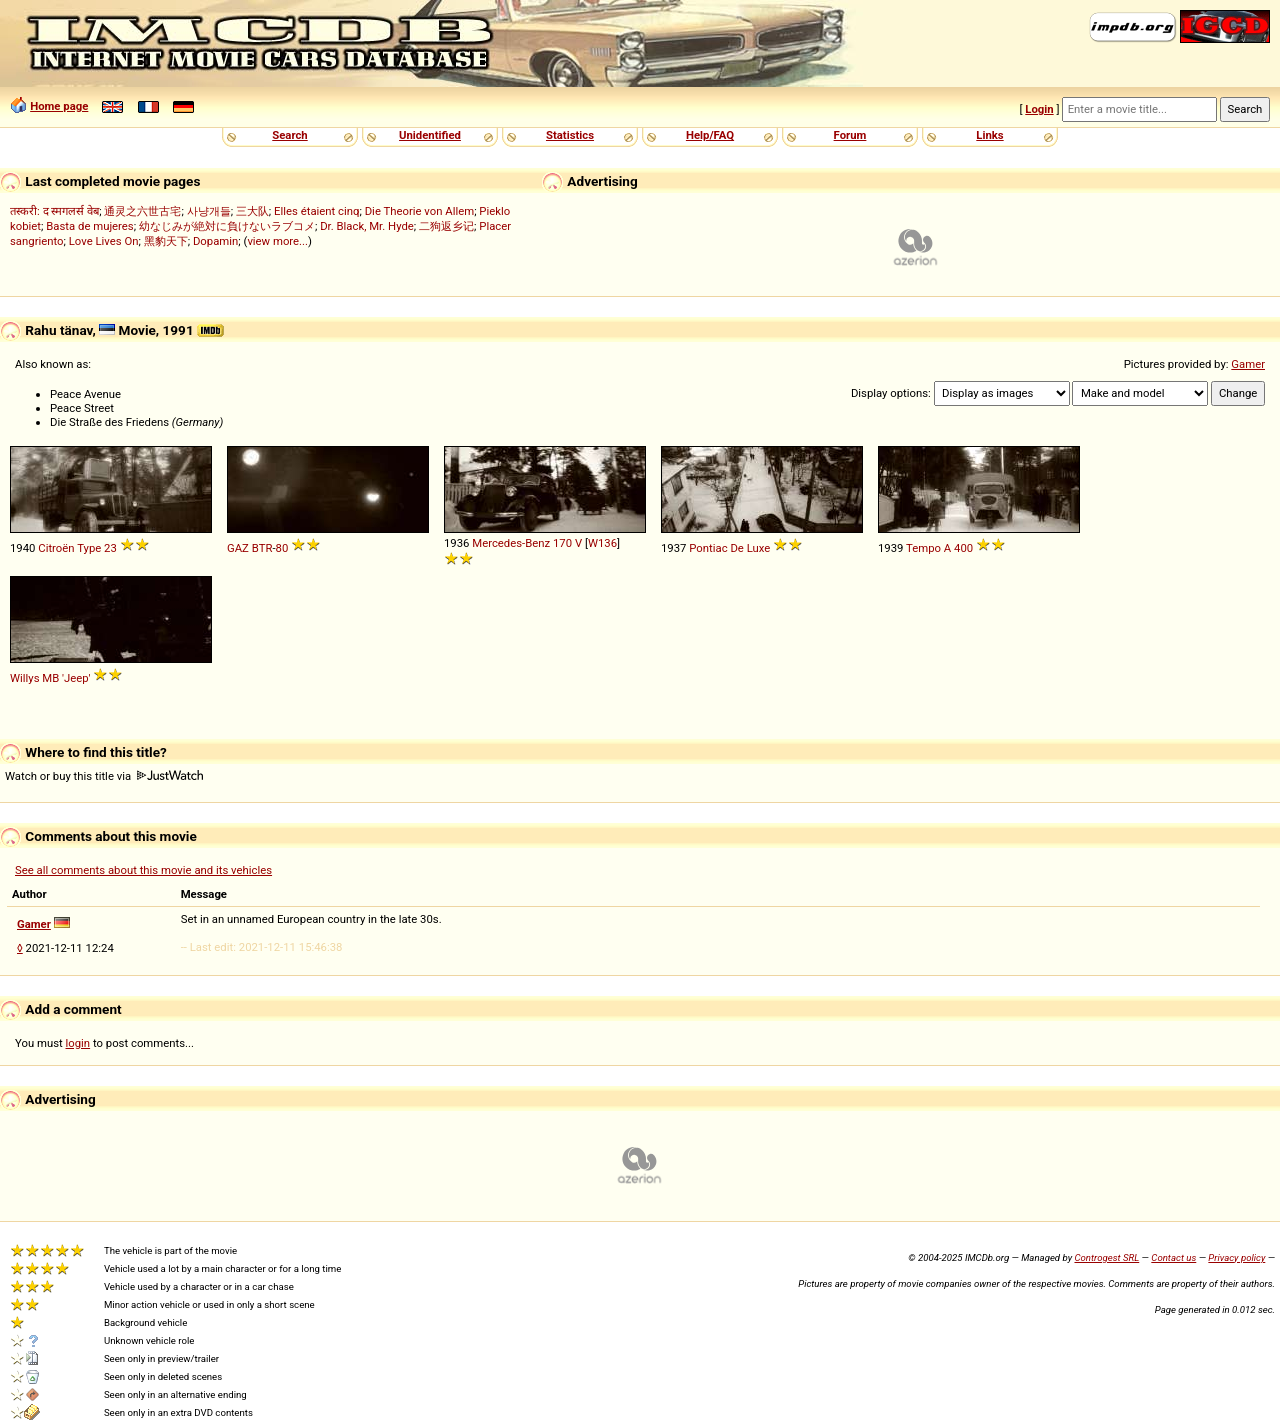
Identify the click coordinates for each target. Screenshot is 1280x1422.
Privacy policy (1236, 1257)
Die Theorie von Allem (419, 211)
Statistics (570, 135)
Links (989, 135)
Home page (59, 106)
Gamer (1248, 364)
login (78, 1043)
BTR (262, 548)
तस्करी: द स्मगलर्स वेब (54, 211)
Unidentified (430, 135)
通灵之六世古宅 (142, 211)
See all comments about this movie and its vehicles (143, 870)
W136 (602, 543)
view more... (277, 241)
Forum (850, 135)
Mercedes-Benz (511, 543)
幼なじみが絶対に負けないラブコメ (227, 226)
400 (963, 548)
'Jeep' (76, 678)
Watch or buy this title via (104, 776)
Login (1039, 109)
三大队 (252, 211)
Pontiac (708, 548)
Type (89, 548)
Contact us (1173, 1257)
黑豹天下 (166, 241)
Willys (25, 678)
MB (50, 678)
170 (562, 543)
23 (110, 548)
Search (289, 135)
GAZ (238, 548)
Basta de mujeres (89, 226)
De (736, 548)
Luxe (759, 548)
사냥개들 (209, 211)
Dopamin (215, 241)
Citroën (56, 548)
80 (282, 548)
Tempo (923, 548)
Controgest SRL (1106, 1257)
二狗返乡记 (446, 226)
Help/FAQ (710, 135)
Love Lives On (104, 241)
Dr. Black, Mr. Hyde (367, 226)
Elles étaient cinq (316, 211)
